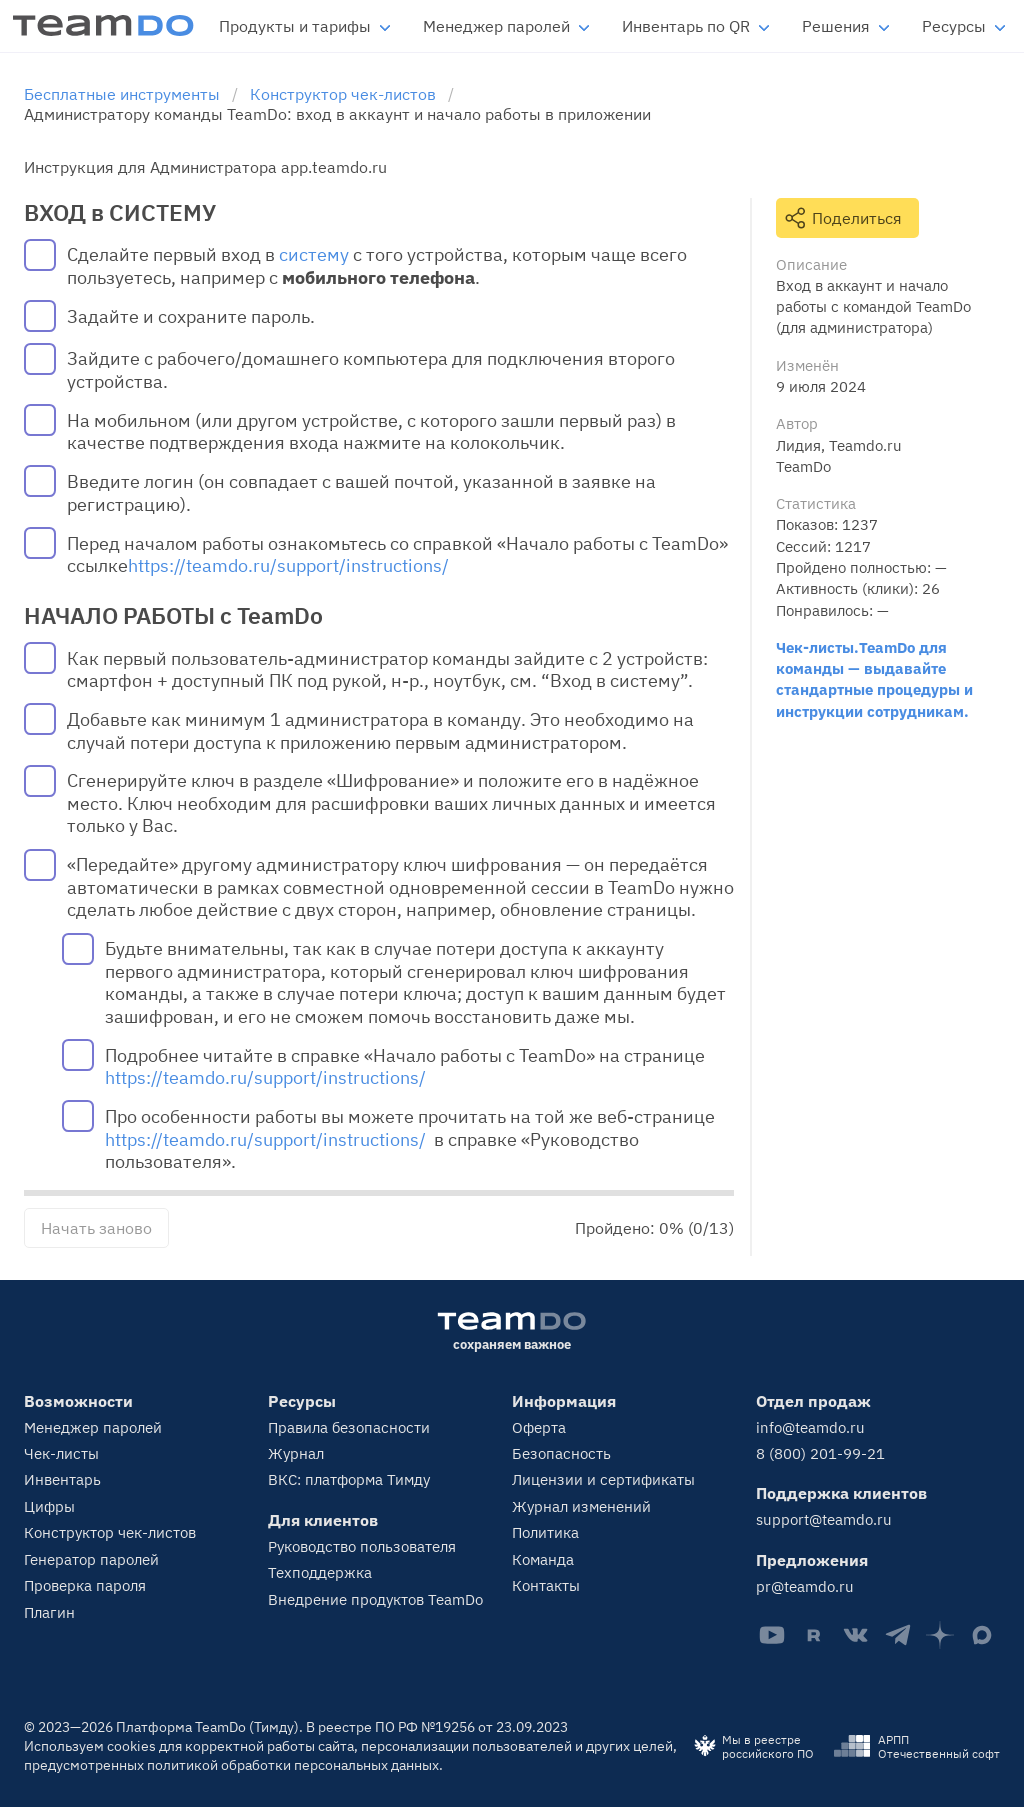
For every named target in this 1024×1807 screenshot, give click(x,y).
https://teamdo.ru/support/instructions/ (288, 566)
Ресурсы (954, 26)
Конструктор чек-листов (110, 1532)
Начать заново (96, 1228)
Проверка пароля (85, 1585)
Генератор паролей (91, 1559)
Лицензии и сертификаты (603, 1479)
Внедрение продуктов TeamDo (375, 1599)
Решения (836, 26)
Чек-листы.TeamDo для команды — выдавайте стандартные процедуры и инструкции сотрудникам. (874, 679)
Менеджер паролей (496, 26)
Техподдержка (320, 1572)
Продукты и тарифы (295, 26)
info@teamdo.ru (810, 1427)
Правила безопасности (349, 1427)
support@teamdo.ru (824, 1519)
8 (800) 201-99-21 (820, 1453)
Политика (545, 1532)
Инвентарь (62, 1479)
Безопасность (561, 1453)
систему (314, 255)
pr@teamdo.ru (805, 1586)
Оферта (539, 1427)
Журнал (296, 1453)
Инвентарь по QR (686, 26)
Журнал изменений (581, 1506)
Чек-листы (61, 1453)
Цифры (49, 1506)
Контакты (546, 1585)
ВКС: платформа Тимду (349, 1479)
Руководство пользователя (362, 1546)
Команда (543, 1559)
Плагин (49, 1612)
